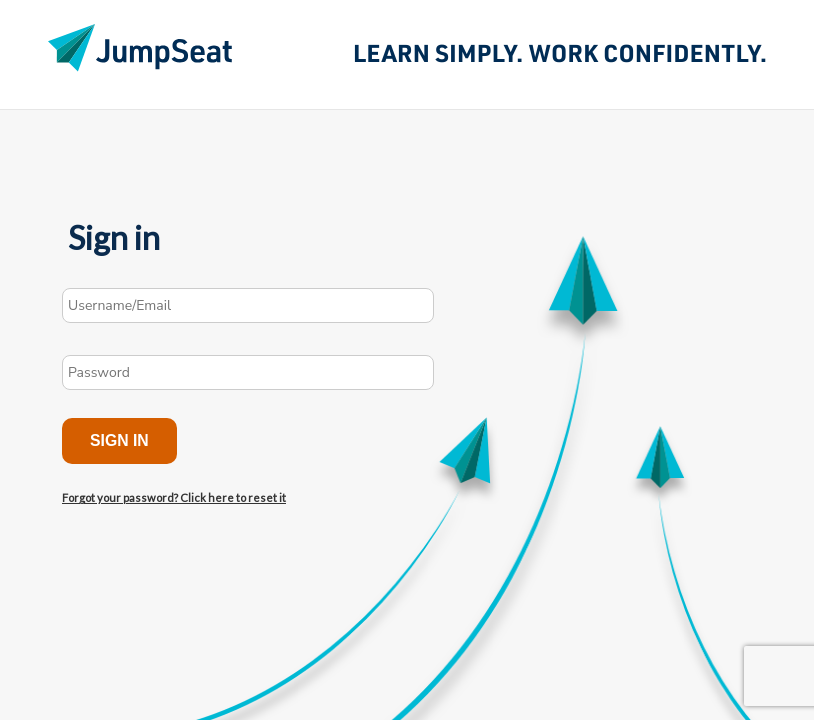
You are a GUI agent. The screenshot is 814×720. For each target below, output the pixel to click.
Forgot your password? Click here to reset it (174, 497)
